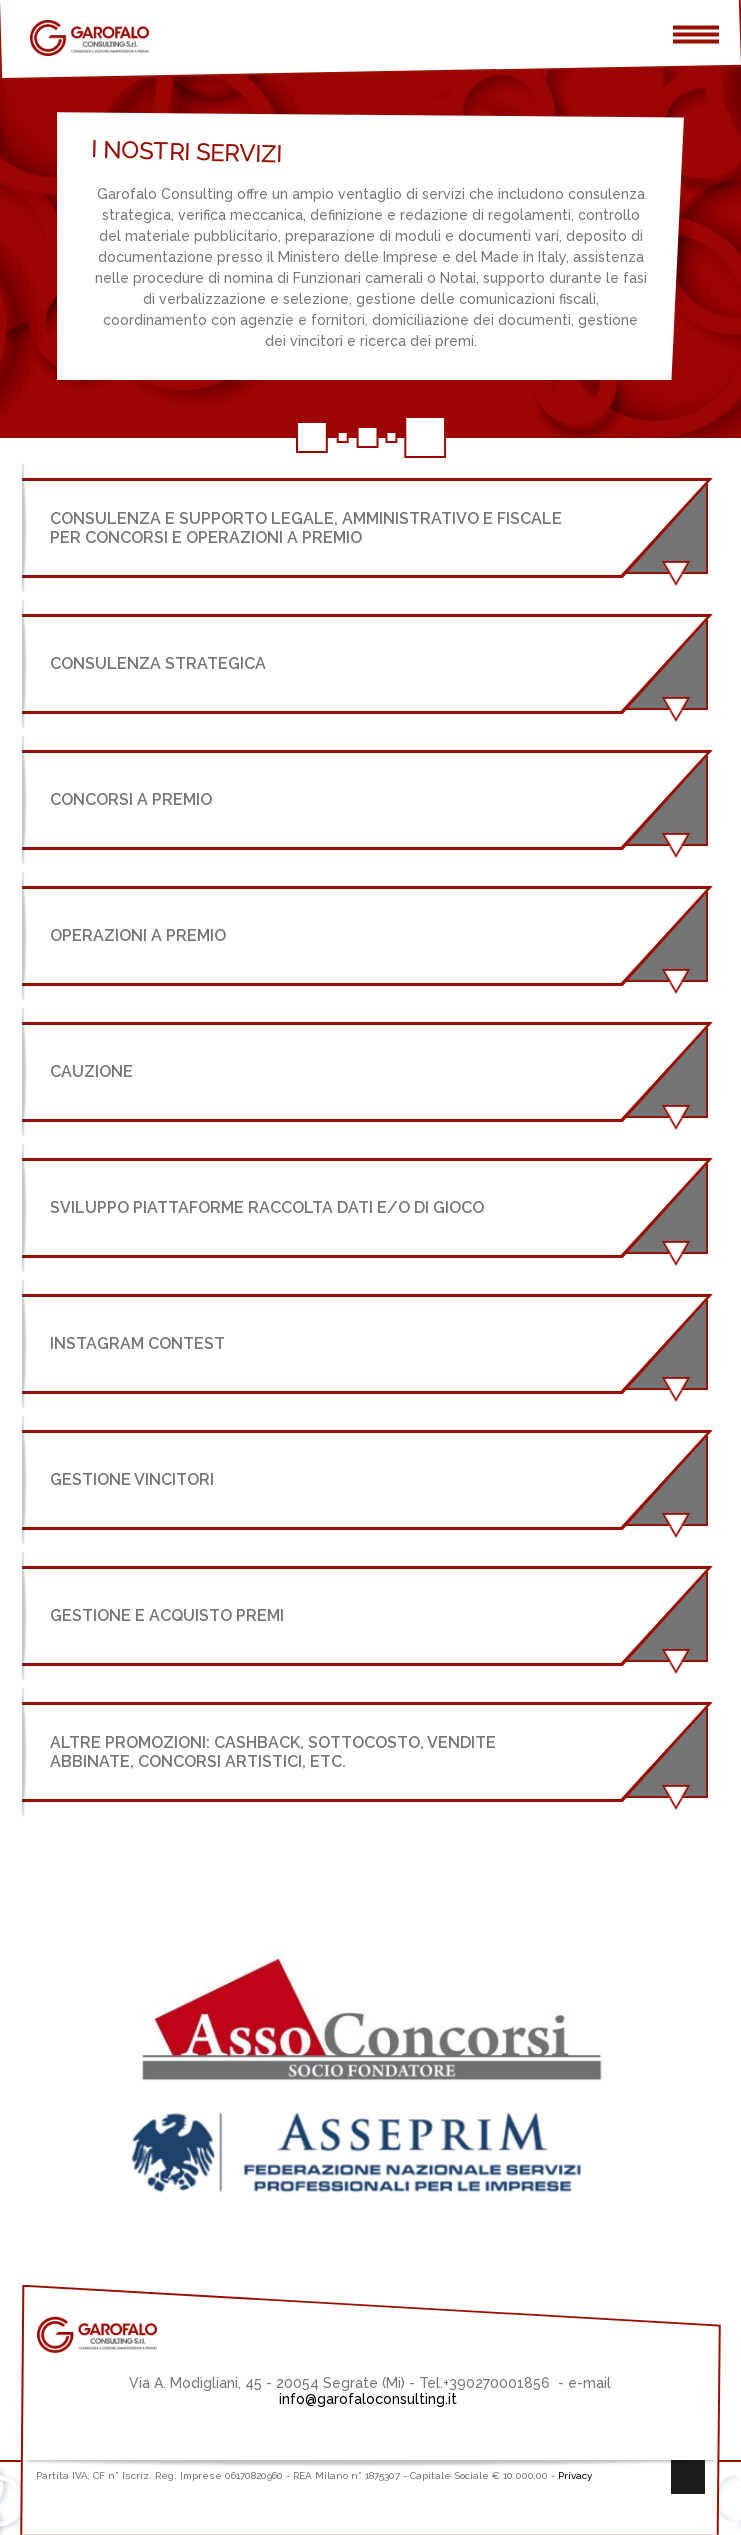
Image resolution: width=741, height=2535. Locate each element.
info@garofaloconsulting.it (370, 2399)
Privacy (575, 2475)
